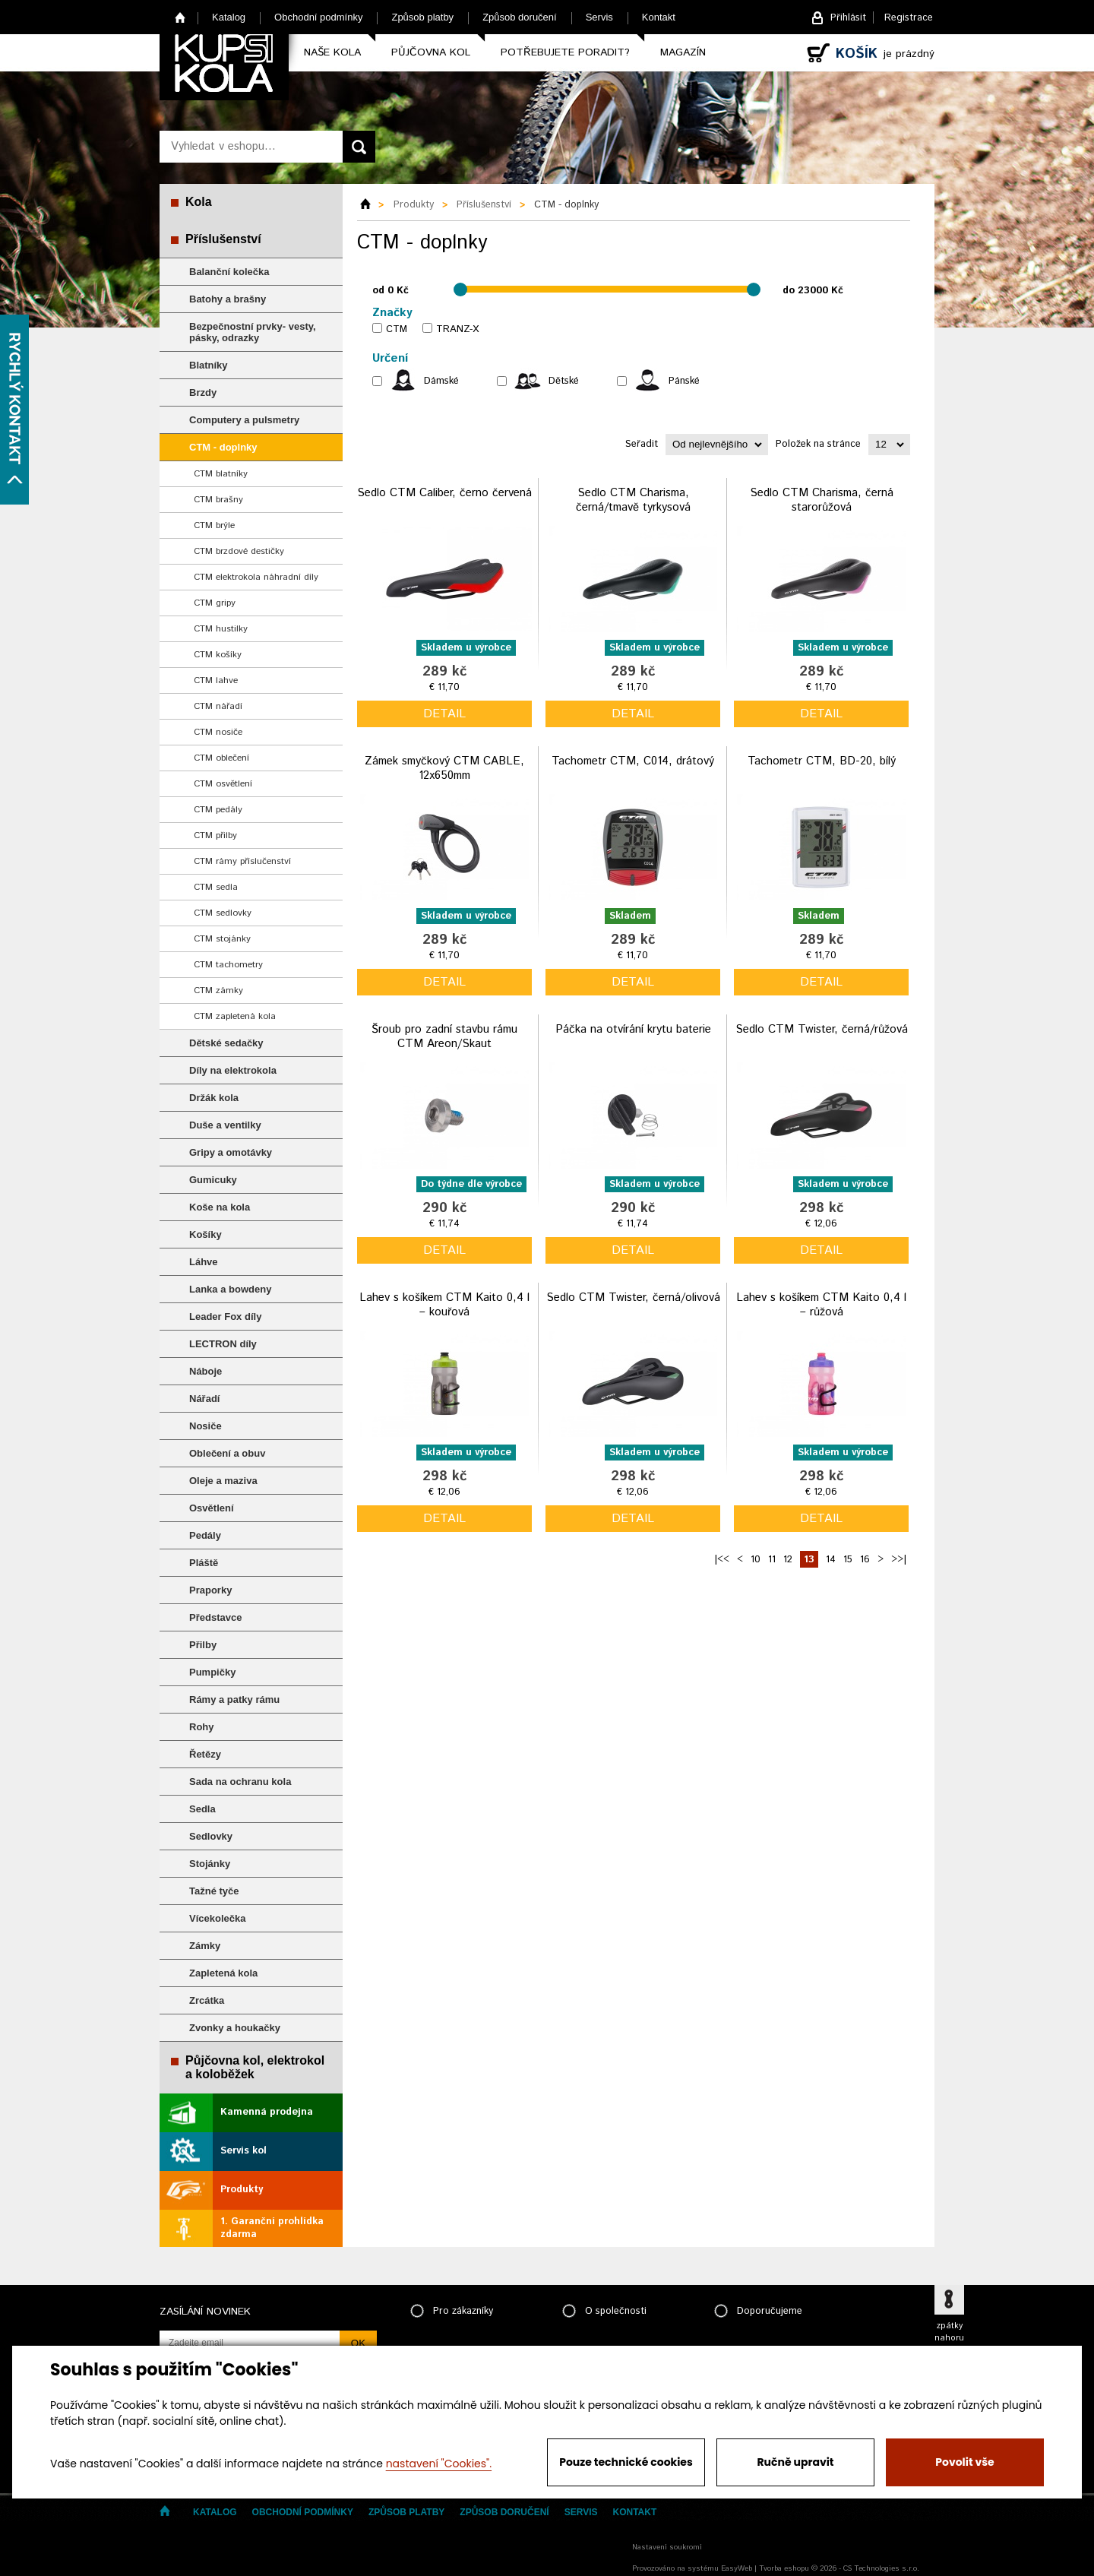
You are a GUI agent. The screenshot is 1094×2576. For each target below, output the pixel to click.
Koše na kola (219, 1207)
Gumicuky (213, 1179)
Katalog (228, 17)
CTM (396, 329)
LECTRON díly (223, 1344)
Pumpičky (212, 1672)
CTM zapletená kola (235, 1016)
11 (772, 1559)
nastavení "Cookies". (439, 2463)
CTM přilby (215, 835)
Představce (215, 1617)
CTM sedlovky (222, 913)
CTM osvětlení (223, 783)
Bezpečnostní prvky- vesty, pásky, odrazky (252, 332)
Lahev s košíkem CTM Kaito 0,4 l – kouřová (444, 1305)
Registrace (908, 18)
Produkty (241, 2189)
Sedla (202, 1809)
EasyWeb (736, 2568)
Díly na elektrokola (233, 1070)
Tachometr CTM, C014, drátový (633, 761)
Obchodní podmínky (318, 17)
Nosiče (205, 1426)
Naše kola (332, 52)
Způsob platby (422, 17)
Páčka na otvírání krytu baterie (633, 1029)
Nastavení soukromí (667, 2547)
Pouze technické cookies (626, 2462)
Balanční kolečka (229, 271)
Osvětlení (211, 1508)
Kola (198, 201)
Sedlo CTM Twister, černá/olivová (633, 1297)
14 (831, 1559)
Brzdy (203, 392)
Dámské (441, 381)
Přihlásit (848, 18)
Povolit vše (964, 2462)
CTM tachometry (228, 964)
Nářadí (204, 1398)
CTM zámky (218, 990)
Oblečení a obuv (227, 1453)
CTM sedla (216, 887)
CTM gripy (215, 603)
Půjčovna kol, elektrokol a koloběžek (254, 2067)
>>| (898, 1559)
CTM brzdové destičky (239, 551)
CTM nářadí (218, 706)
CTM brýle (214, 525)
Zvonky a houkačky (234, 2027)
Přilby (203, 1644)
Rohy (201, 1727)
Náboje (205, 1371)
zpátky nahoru (949, 2332)
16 (865, 1559)
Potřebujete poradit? (565, 52)
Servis (599, 17)
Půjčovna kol (430, 52)
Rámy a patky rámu (234, 1699)
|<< (721, 1559)
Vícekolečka (217, 1918)
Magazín (683, 52)
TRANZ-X (457, 329)
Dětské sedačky (226, 1043)
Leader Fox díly (225, 1316)
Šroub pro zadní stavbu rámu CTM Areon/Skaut (444, 1036)
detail (444, 714)
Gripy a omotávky (230, 1152)
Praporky (210, 1590)
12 (787, 1559)
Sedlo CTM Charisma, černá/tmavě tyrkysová (633, 500)
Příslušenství (223, 239)
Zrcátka (206, 2000)
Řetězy (205, 1754)
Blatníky (208, 365)
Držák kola (214, 1097)
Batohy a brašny (227, 299)
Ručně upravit (795, 2462)
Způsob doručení (519, 17)
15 (847, 1559)
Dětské (564, 381)
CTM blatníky (221, 473)
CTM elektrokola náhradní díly (256, 577)
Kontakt (658, 17)
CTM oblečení (221, 758)
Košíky (205, 1234)
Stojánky (209, 1863)
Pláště (203, 1562)
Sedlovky (210, 1836)
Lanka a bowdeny (230, 1289)
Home (180, 17)
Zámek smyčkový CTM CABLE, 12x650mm (444, 768)
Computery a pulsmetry (244, 420)
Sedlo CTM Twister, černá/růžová (821, 1029)
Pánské (684, 381)
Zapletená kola (223, 1973)
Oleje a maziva (223, 1480)
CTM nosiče (218, 732)
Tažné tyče (214, 1891)
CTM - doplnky (223, 447)
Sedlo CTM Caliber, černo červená (444, 493)
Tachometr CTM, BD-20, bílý (822, 761)
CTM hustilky (221, 628)
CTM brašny (218, 499)
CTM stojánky (222, 938)
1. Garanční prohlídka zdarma (272, 2228)
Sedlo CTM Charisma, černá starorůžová (821, 500)
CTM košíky (218, 654)
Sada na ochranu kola (240, 1781)
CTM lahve (216, 680)
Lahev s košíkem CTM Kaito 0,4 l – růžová (821, 1305)
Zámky (204, 1945)
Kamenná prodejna (266, 2112)
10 (755, 1559)
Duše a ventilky (225, 1125)
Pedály (205, 1535)
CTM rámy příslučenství (242, 861)
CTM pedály (218, 809)
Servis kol (243, 2151)
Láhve (203, 1261)
